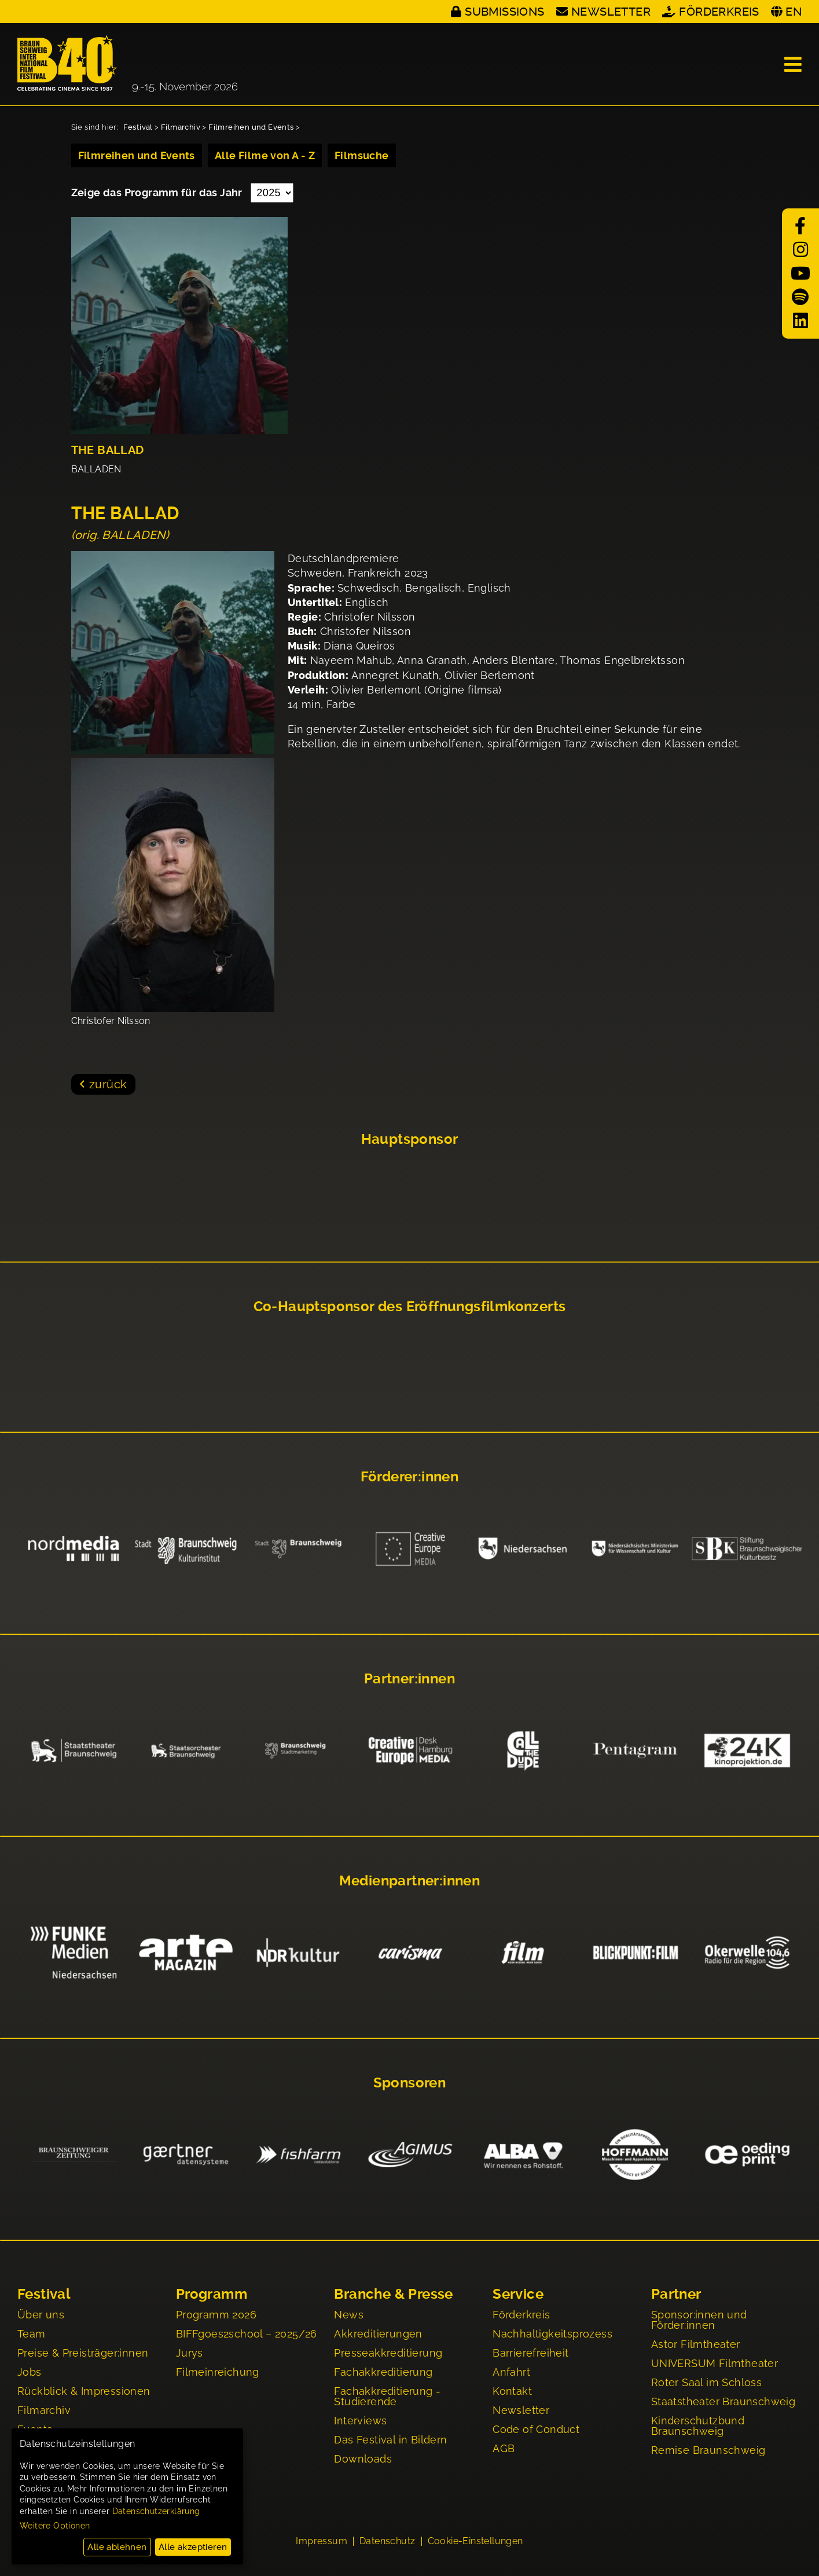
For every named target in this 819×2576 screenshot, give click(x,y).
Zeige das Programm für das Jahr (158, 192)
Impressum (321, 2542)
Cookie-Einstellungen (475, 2542)
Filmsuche (362, 155)
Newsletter (611, 12)
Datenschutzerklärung (156, 2511)
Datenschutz (387, 2542)
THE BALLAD (107, 450)
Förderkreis (719, 12)
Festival (138, 127)
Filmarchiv (180, 127)
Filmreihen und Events (250, 127)
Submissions (504, 12)
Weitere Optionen (55, 2526)
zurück (108, 1084)
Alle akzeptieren (193, 2547)
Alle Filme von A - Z (265, 155)
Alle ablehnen (116, 2547)
